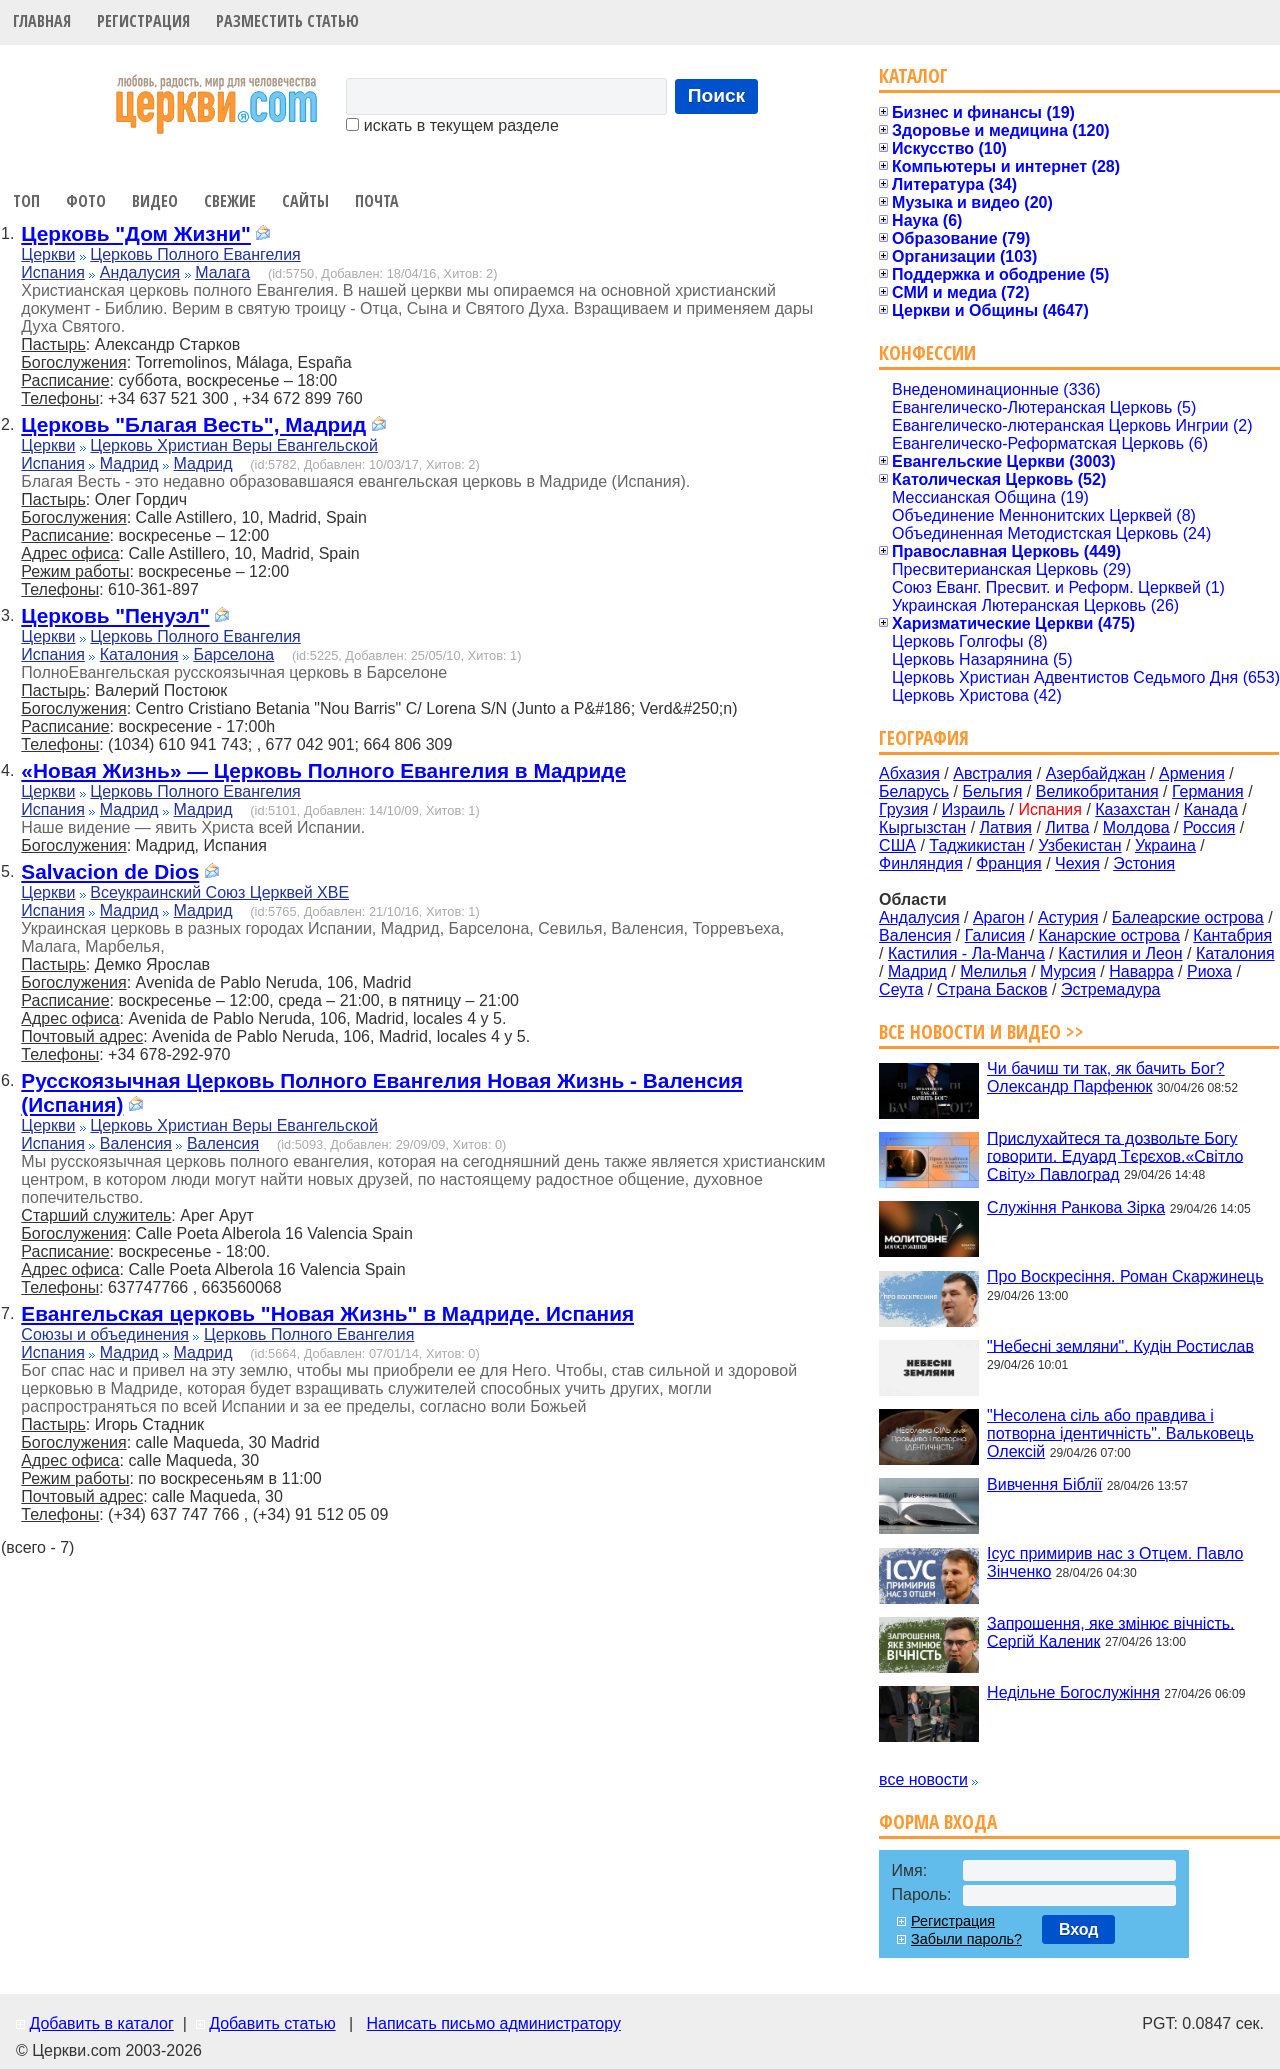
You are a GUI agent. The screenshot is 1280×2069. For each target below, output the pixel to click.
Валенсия (136, 1143)
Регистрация (143, 21)
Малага (222, 272)
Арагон (999, 917)
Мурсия (1068, 971)
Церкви (48, 254)
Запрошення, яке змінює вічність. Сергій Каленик (1110, 1631)
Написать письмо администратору (493, 2023)
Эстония (1144, 863)
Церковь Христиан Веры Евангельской (234, 445)
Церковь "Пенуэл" (115, 615)
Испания (53, 272)
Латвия (1006, 827)
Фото (86, 201)
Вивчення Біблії (1044, 1484)
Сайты (305, 201)
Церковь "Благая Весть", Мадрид (193, 424)
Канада (1211, 809)
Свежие (230, 201)
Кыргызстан (922, 827)
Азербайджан (1096, 773)
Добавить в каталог (101, 2023)
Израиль (973, 809)
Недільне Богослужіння (1073, 1692)
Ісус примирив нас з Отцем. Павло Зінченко (1115, 1562)
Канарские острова (1109, 935)
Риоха (1209, 971)
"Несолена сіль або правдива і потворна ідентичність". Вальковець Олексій (1120, 1433)
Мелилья (993, 971)
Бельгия (992, 791)
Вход (1079, 1929)
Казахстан (1132, 809)
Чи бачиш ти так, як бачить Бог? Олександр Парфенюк (1106, 1077)
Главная (42, 21)
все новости (923, 1779)
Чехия (1077, 863)
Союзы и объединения (105, 1334)
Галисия (995, 935)
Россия (1209, 827)
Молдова (1136, 827)
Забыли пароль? (966, 1939)
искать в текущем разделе (452, 125)
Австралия (992, 773)
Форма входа (938, 1821)
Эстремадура (1110, 989)
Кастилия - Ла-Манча (966, 953)
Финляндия (921, 863)
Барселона (233, 654)
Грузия (903, 809)
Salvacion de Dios (110, 871)
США (897, 845)
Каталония (139, 654)
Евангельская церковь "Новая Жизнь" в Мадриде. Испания (327, 1313)
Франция (1009, 863)
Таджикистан (977, 845)
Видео (155, 201)
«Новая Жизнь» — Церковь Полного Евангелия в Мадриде (323, 770)
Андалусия (140, 272)
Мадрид (129, 463)
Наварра (1141, 971)
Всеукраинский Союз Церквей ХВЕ (219, 892)
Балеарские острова (1188, 917)
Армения (1192, 773)
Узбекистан (1079, 845)
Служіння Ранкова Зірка (1076, 1207)
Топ (26, 201)
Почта (377, 201)
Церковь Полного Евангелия (195, 254)
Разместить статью (287, 21)
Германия (1208, 791)
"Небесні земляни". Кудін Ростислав (1120, 1345)
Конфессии (927, 352)
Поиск (717, 95)
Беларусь (914, 791)
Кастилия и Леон (1120, 953)
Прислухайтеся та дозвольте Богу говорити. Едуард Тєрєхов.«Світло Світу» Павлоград (1115, 1155)
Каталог (913, 75)
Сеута (901, 989)
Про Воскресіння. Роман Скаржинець (1125, 1276)
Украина (1165, 845)
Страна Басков (992, 989)
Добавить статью (272, 2023)
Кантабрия (1232, 935)
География (924, 737)
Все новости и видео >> (981, 1031)
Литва (1067, 827)
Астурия (1068, 917)
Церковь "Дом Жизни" (136, 233)
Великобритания (1097, 791)
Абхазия (909, 773)
